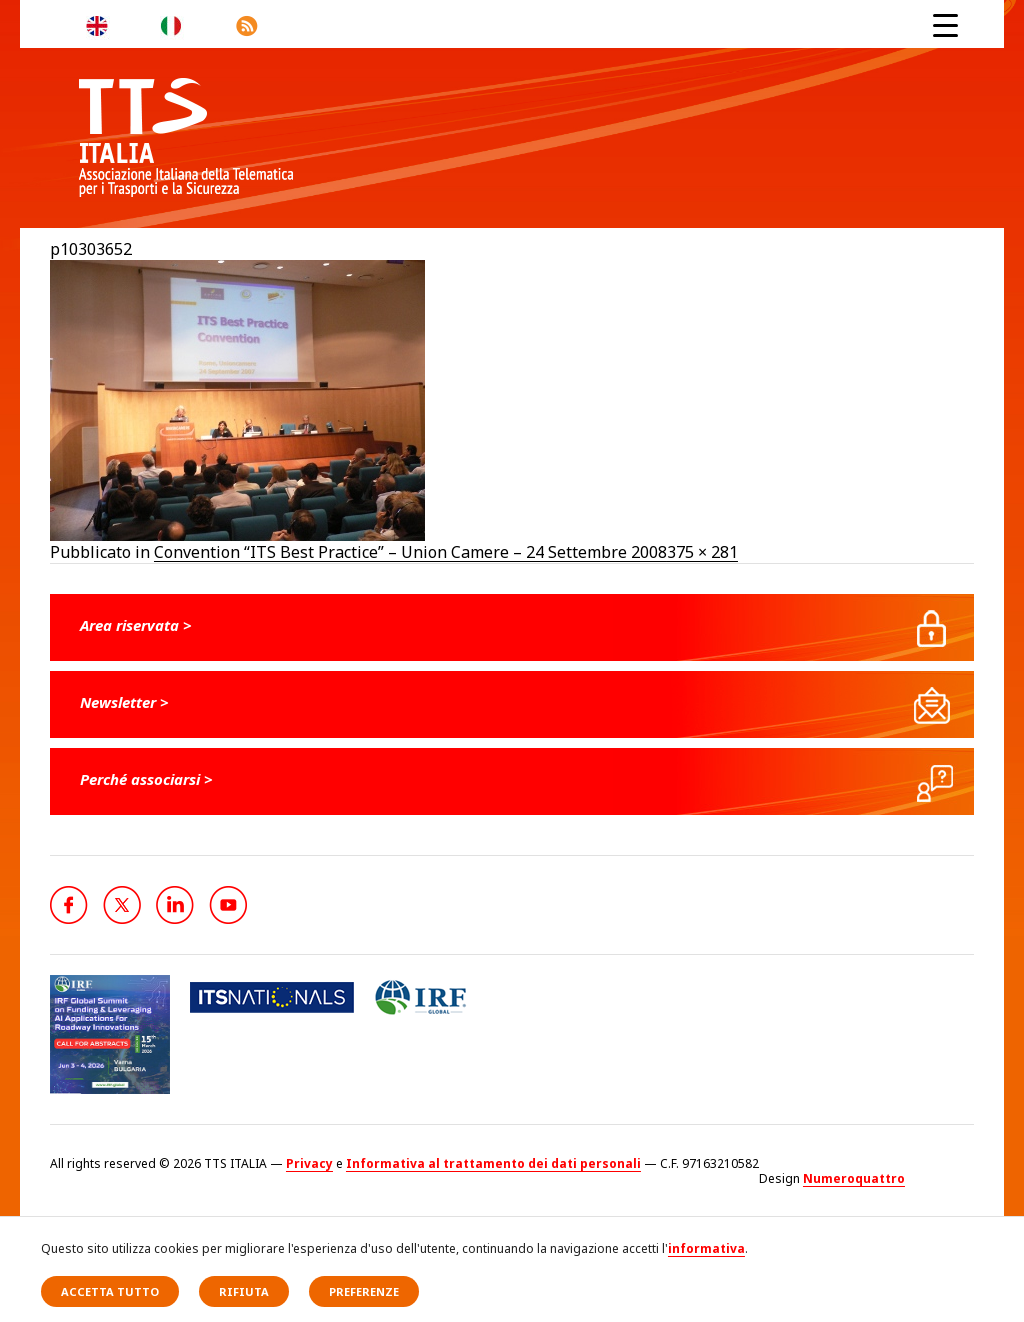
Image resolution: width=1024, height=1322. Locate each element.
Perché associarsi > (146, 779)
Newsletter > (124, 702)
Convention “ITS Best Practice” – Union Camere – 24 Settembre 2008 (410, 552)
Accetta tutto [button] (110, 1291)
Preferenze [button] (364, 1291)
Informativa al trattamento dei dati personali (493, 1163)
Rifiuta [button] (244, 1291)
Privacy (309, 1163)
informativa (706, 1248)
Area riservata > (136, 625)
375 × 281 (702, 552)
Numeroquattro (854, 1178)
